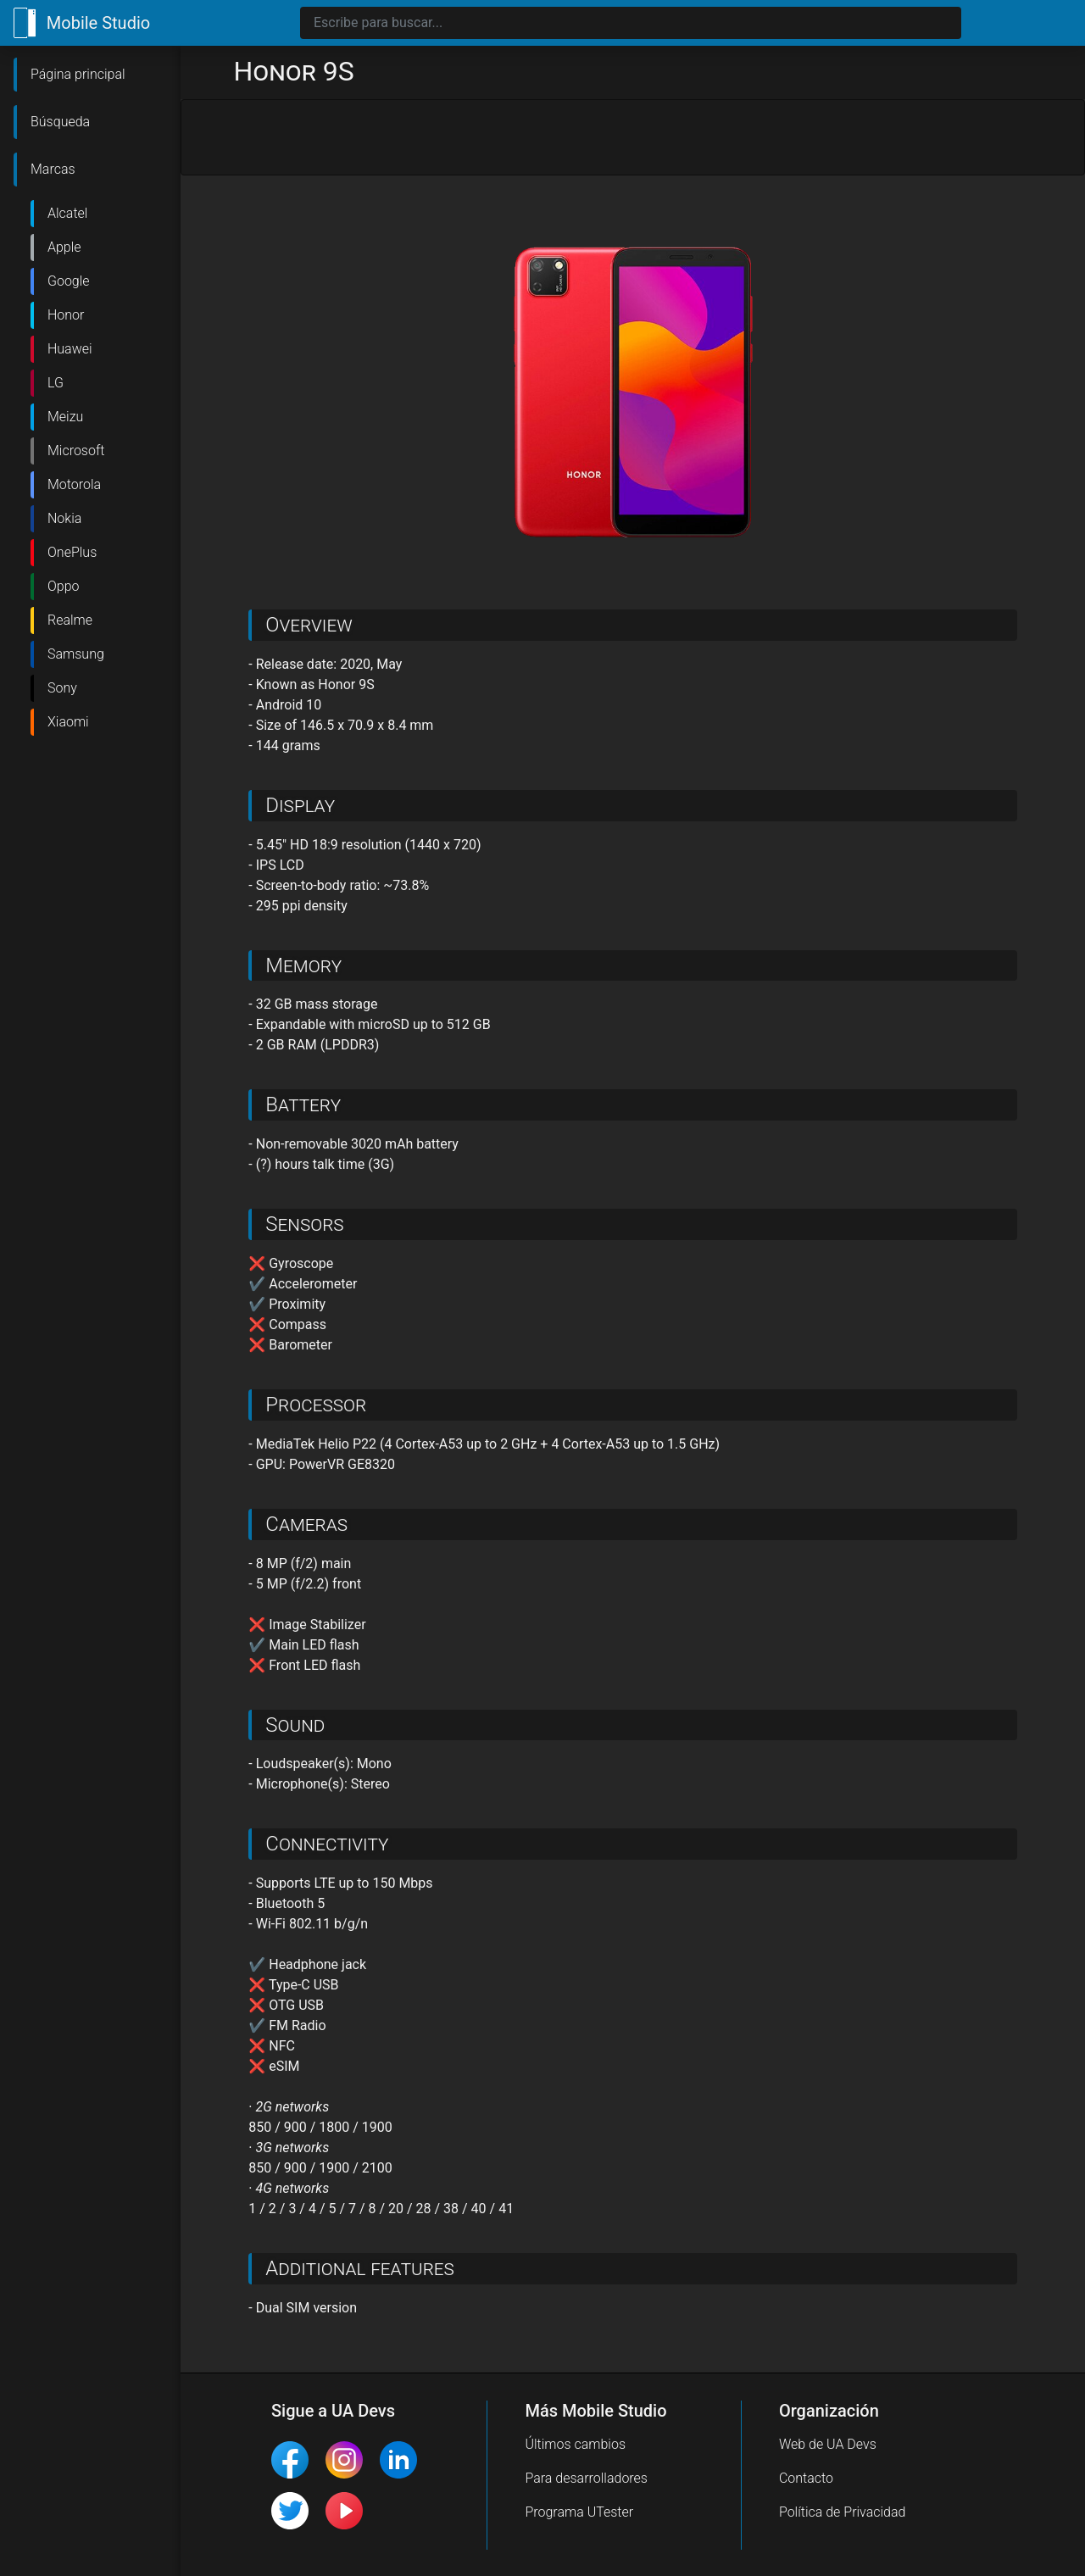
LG (55, 383)
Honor (65, 315)
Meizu (65, 417)
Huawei (69, 349)
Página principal (78, 74)
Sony (62, 688)
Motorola (74, 484)
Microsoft (75, 450)
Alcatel (67, 213)
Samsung (75, 654)
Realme (69, 620)
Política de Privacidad (842, 2512)
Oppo (63, 586)
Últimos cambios (575, 2444)
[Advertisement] (632, 138)
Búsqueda (60, 122)
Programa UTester (579, 2512)
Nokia (64, 518)
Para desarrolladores (586, 2478)
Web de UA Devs (827, 2444)
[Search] (630, 23)
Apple (64, 247)
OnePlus (72, 552)
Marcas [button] (53, 169)
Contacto (806, 2478)
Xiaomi (68, 722)
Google (68, 281)
